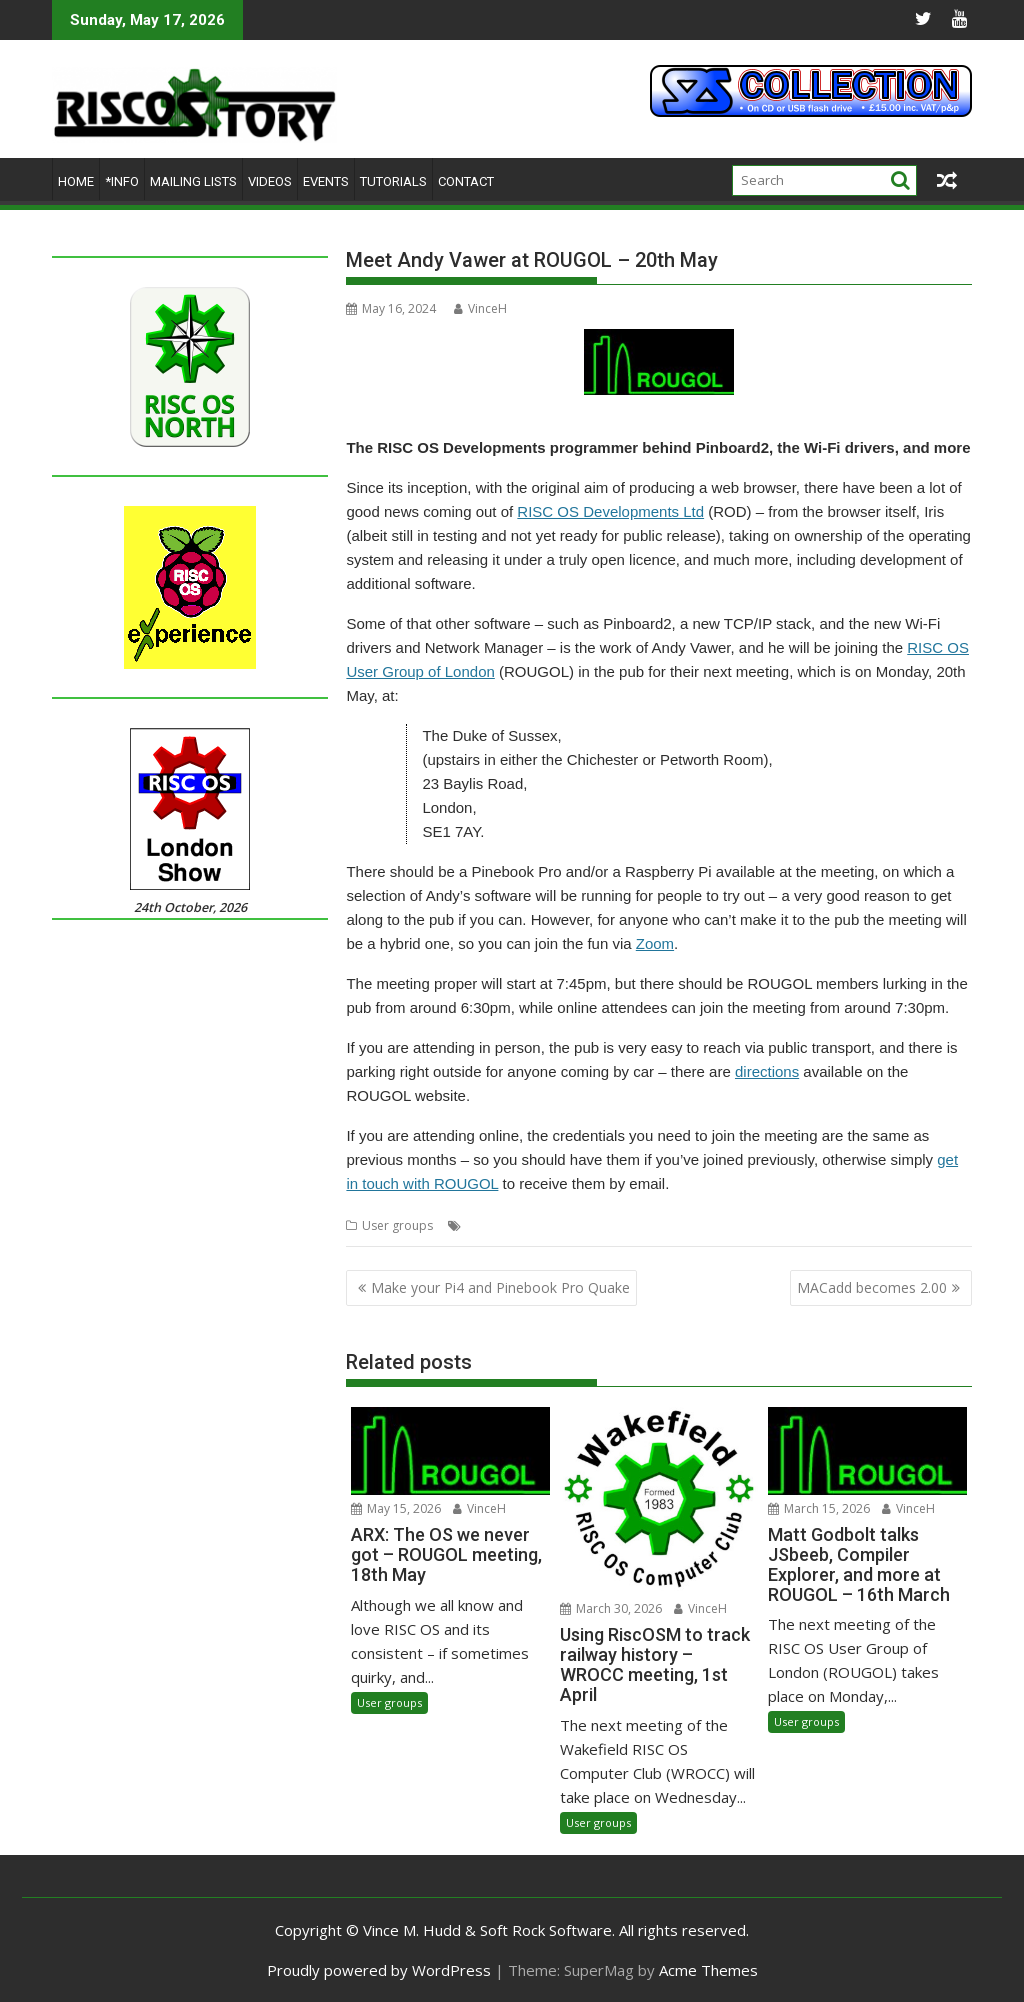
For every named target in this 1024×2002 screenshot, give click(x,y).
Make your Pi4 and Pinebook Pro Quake (500, 1287)
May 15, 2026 (396, 1508)
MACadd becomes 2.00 (872, 1287)
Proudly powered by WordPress (379, 1970)
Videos (270, 181)
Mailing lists (193, 181)
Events (326, 181)
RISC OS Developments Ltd (610, 511)
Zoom (655, 943)
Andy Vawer (499, 1225)
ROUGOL (808, 1225)
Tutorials (393, 181)
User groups (397, 1225)
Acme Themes (708, 1970)
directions (767, 1071)
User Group (875, 1225)
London (563, 1225)
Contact (466, 181)
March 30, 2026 (611, 1608)
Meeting (615, 1225)
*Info (122, 181)
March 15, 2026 (819, 1508)
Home (76, 181)
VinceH (480, 308)
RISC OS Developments (710, 1225)
